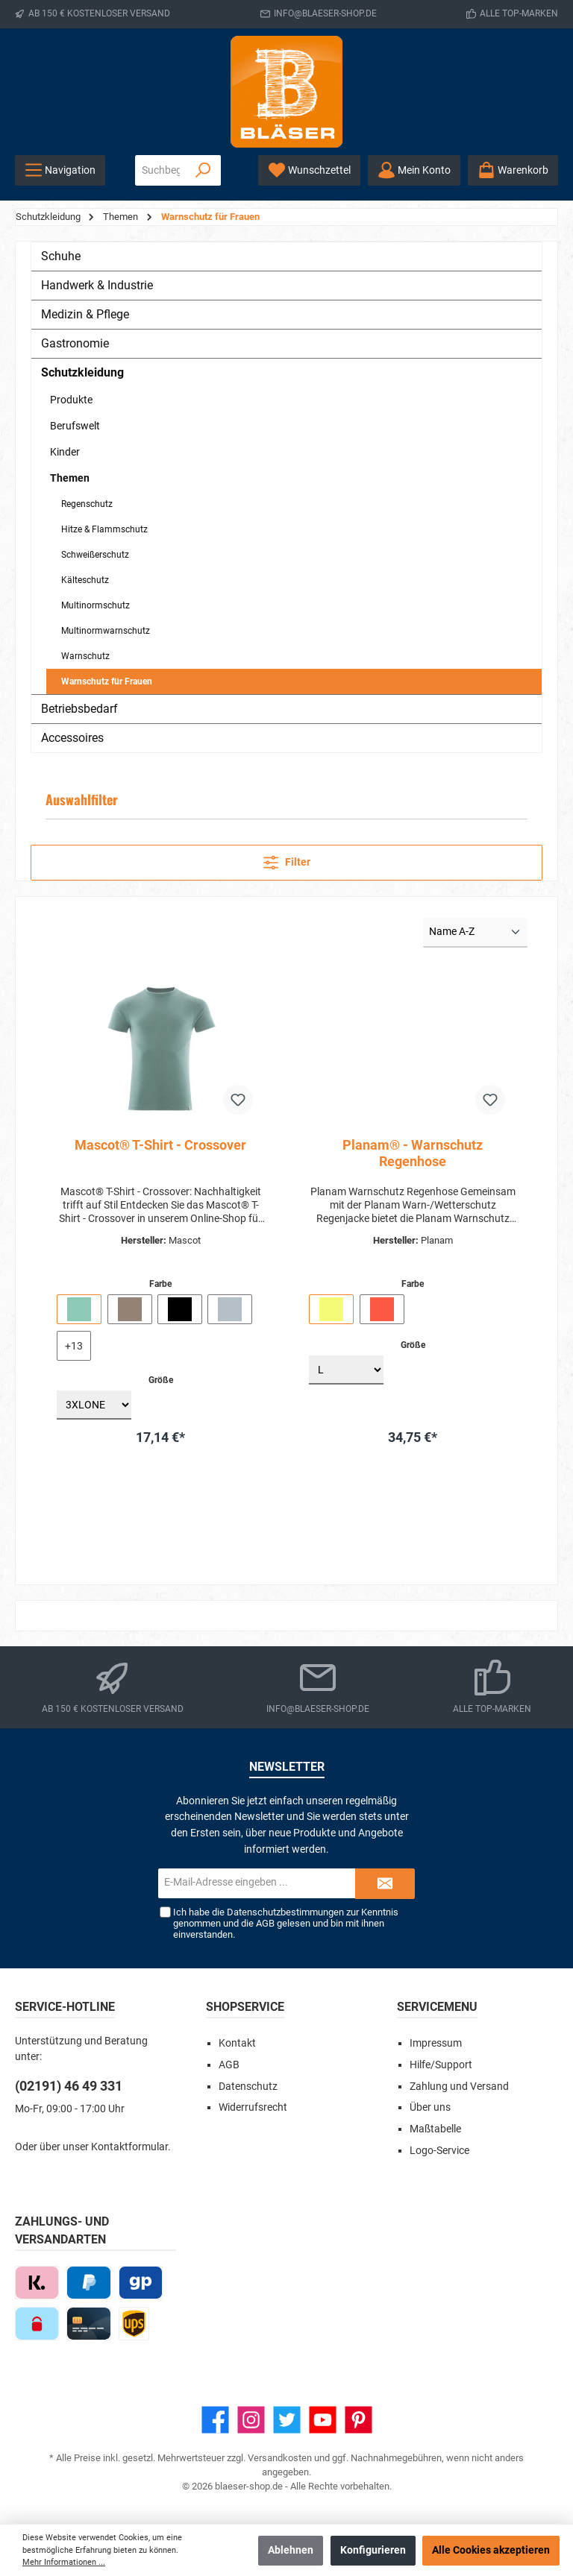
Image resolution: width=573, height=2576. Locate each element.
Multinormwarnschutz (105, 631)
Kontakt (237, 2043)
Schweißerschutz (95, 554)
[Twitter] (287, 2420)
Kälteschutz (85, 580)
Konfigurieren (373, 2550)
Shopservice (245, 2007)
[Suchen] (203, 170)
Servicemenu (437, 2007)
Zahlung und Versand (459, 2086)
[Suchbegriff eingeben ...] (161, 170)
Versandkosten (280, 2457)
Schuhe (61, 256)
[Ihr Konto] (414, 170)
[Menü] (60, 170)
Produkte (71, 400)
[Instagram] (251, 2420)
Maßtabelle (435, 2129)
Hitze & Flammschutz (104, 529)
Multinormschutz (95, 605)
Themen (70, 478)
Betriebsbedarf (79, 709)
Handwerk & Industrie (97, 285)
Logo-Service (439, 2150)
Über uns (430, 2107)
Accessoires (72, 738)
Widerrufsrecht (253, 2107)
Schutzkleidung (82, 372)
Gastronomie (75, 343)
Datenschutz (248, 2086)
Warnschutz (85, 656)
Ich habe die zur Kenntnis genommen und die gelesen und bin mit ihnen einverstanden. (285, 1923)
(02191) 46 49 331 (68, 2086)
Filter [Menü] (286, 860)
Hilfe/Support (441, 2065)
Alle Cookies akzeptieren (491, 2550)
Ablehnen (290, 2550)
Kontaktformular (129, 2147)
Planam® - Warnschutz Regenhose (412, 1153)
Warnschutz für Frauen (106, 681)
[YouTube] (322, 2420)
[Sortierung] (475, 933)
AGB (264, 1923)
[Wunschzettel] (309, 170)
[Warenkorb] (513, 170)
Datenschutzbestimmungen (284, 1912)
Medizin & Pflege (85, 314)
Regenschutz (87, 504)
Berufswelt (75, 426)
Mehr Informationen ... (63, 2562)
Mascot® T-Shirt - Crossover (160, 1145)
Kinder (65, 452)
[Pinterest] (358, 2420)
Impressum (436, 2043)
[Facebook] (215, 2420)
